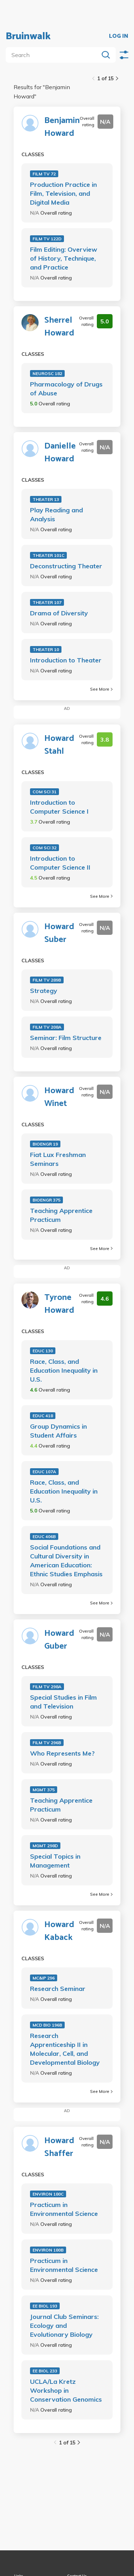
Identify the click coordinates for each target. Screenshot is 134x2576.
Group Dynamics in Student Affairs (58, 1430)
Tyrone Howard (59, 1304)
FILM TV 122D (47, 238)
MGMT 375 (44, 1789)
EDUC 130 (43, 1350)
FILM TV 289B (47, 980)
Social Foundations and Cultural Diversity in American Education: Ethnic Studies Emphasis (66, 1560)
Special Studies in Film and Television (63, 1701)
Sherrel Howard (59, 327)
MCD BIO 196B (47, 2025)
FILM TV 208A (47, 1027)
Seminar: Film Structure (65, 1038)
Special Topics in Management (55, 1860)
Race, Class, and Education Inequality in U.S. (64, 1370)
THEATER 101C (48, 555)
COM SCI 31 (44, 791)
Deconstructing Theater (66, 566)
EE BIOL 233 (45, 2370)
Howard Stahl (59, 745)
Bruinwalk (28, 36)
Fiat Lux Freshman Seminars (58, 1159)
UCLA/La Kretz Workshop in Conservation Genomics (66, 2390)
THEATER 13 (46, 499)
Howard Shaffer (59, 2147)
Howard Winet (59, 1097)
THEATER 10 (46, 649)
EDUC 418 (43, 1415)
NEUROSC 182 (47, 373)
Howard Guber (59, 1640)
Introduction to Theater (65, 660)
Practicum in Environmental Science (64, 2209)
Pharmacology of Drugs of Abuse (66, 388)
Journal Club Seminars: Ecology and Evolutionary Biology (64, 2326)
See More (101, 689)
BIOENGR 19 (45, 1144)
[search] (53, 55)
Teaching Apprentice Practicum (61, 1215)
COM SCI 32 (44, 847)
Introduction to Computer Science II (60, 862)
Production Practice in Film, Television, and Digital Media (63, 193)
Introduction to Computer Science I (59, 806)
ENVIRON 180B (48, 2250)
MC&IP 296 (44, 1978)
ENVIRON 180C (48, 2194)
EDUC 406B (44, 1536)
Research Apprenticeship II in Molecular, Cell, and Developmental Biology (65, 2049)
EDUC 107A (44, 1471)
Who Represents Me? (62, 1753)
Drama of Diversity (59, 613)
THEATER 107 (47, 602)
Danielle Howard (60, 453)
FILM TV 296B (47, 1742)
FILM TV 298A (47, 1686)
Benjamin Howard (62, 127)
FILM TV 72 (44, 173)
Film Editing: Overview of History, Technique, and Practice (63, 258)
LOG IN (118, 36)
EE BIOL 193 (45, 2306)
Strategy (43, 991)
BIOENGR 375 (46, 1200)
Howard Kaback (59, 1931)
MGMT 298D (45, 1845)
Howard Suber (59, 933)
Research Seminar (57, 1989)
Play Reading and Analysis (56, 514)
